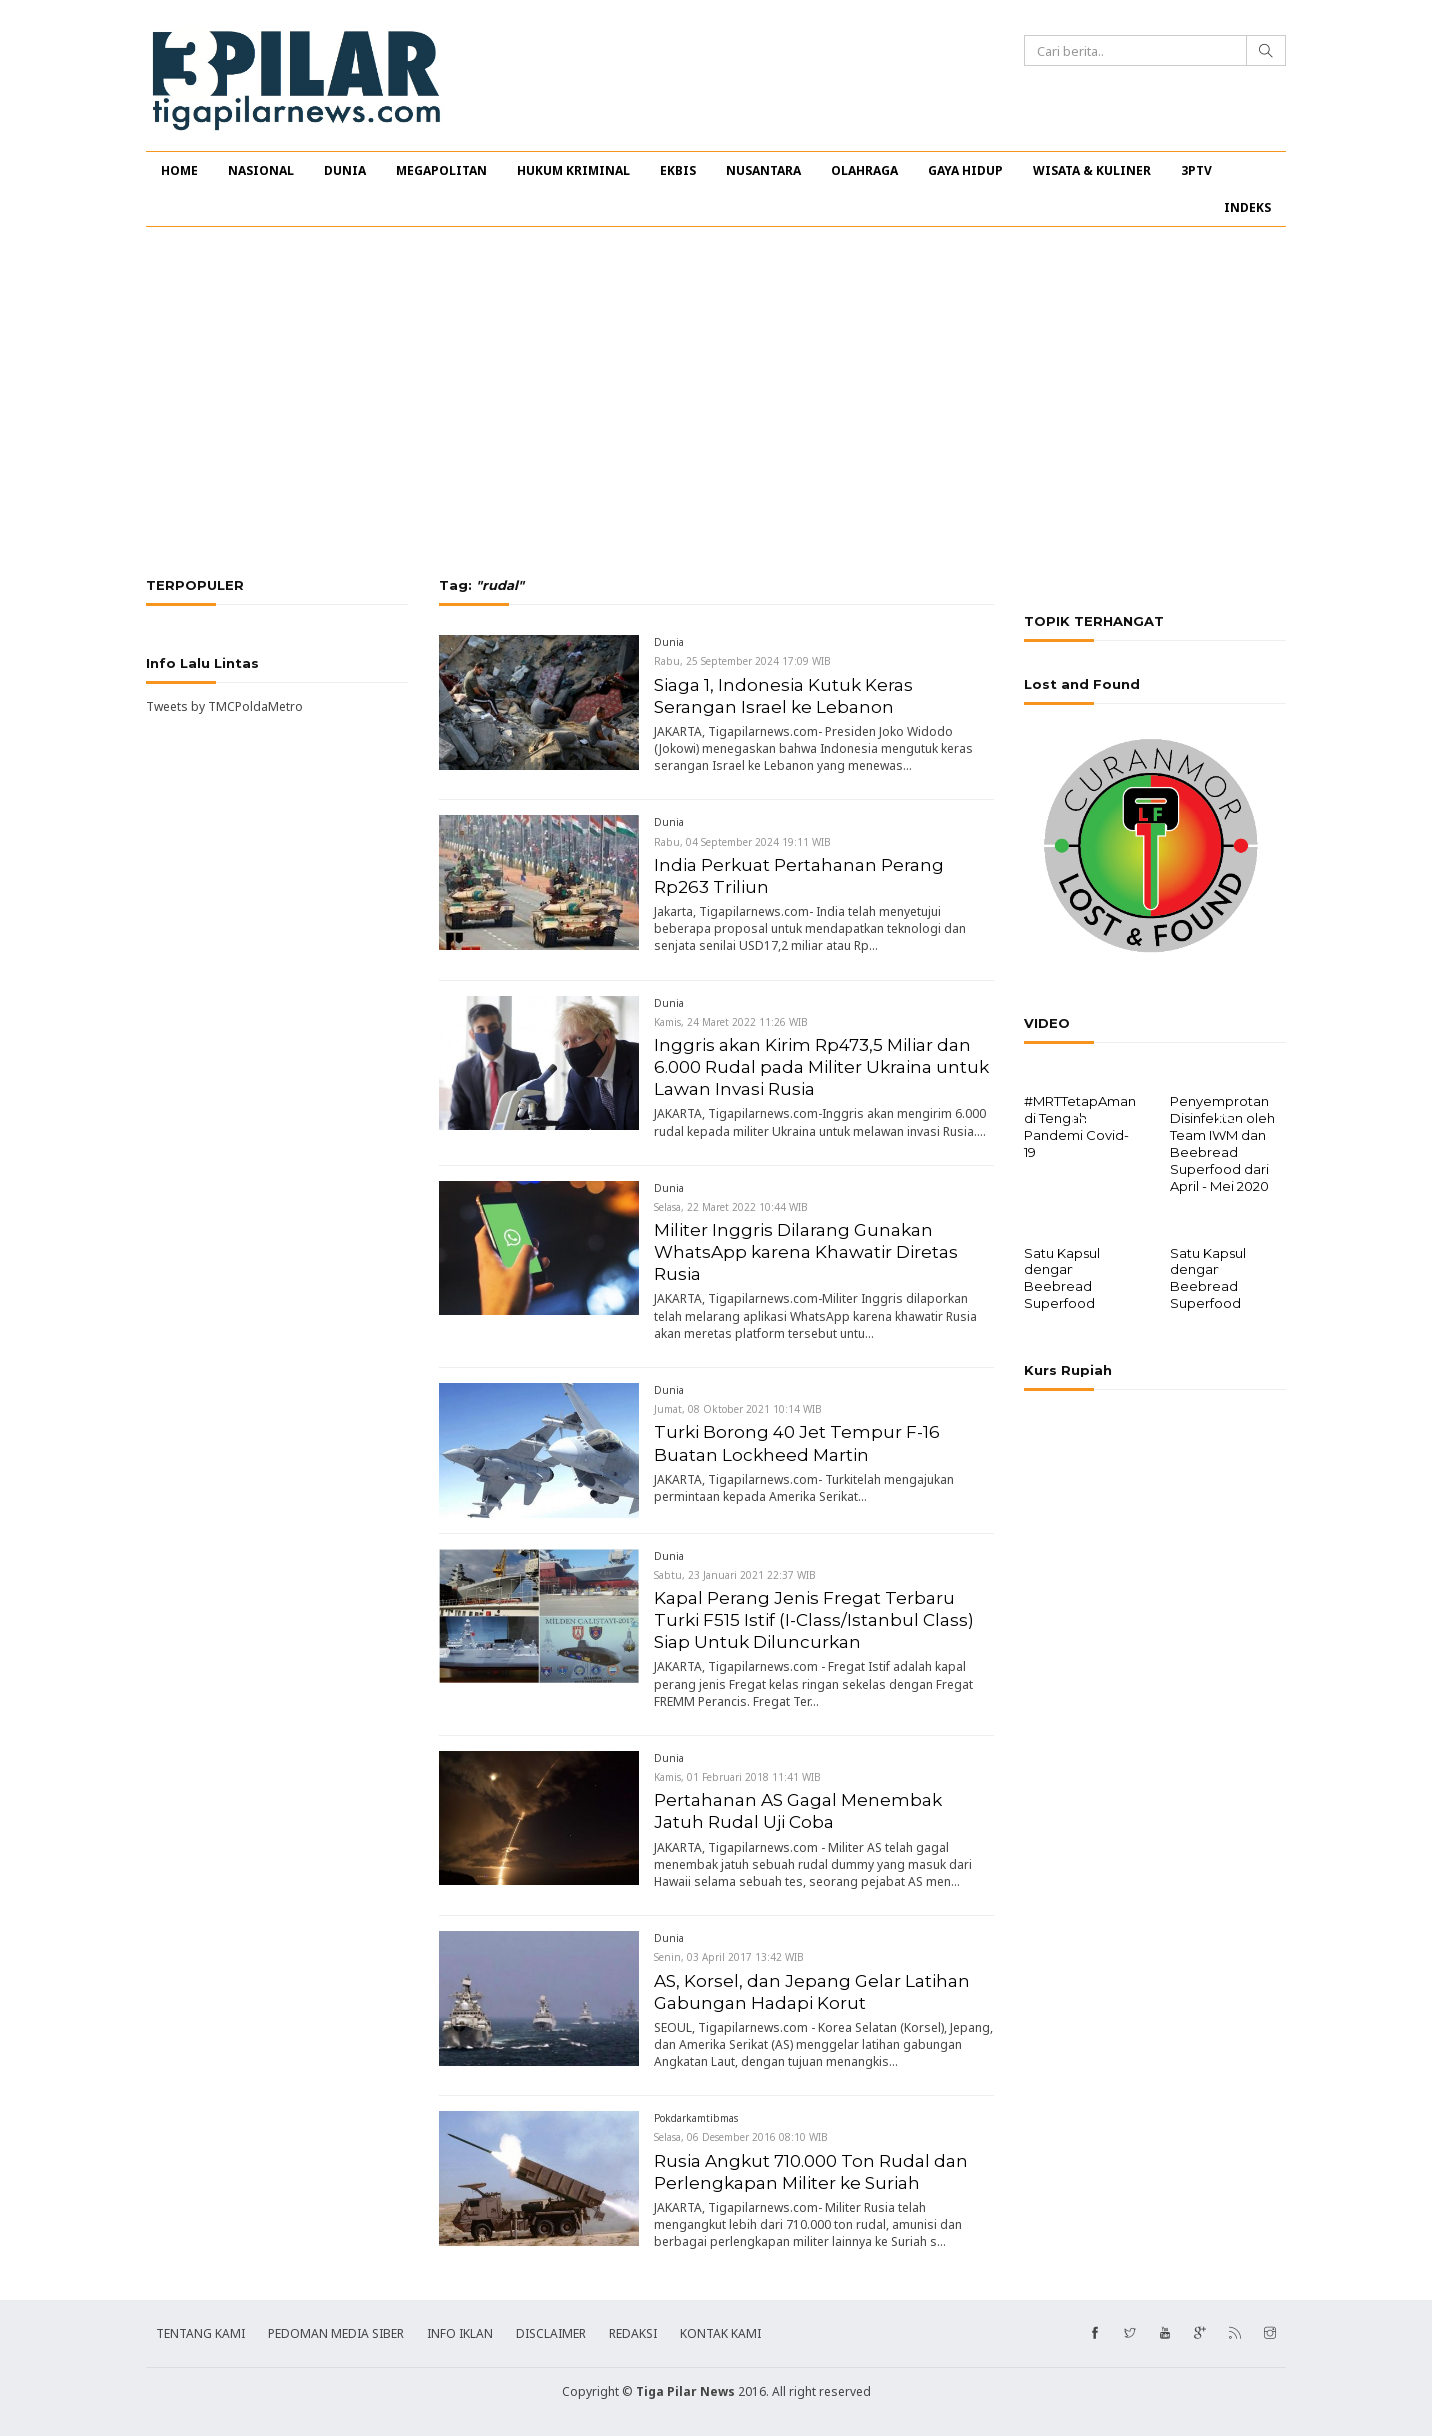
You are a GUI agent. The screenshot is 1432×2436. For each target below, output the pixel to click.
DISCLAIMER (551, 2333)
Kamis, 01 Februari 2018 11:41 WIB (737, 1777)
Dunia (669, 642)
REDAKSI (633, 2333)
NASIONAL (261, 170)
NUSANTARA (763, 170)
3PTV (1196, 170)
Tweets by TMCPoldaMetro (224, 706)
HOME (179, 170)
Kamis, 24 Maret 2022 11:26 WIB (731, 1022)
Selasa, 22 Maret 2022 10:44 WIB (731, 1207)
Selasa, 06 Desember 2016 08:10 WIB (741, 2137)
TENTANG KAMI (200, 2333)
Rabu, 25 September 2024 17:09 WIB (742, 661)
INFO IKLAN (460, 2333)
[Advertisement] (716, 402)
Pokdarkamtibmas (696, 2118)
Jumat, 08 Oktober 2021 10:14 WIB (738, 1409)
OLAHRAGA (864, 170)
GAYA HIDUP (965, 170)
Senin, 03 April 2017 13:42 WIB (729, 1957)
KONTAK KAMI (720, 2333)
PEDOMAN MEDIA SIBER (336, 2333)
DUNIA (345, 170)
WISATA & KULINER (1092, 170)
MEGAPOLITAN (441, 170)
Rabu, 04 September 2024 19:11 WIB (742, 842)
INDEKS (1247, 207)
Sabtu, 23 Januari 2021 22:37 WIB (735, 1575)
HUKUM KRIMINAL (573, 170)
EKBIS (678, 170)
